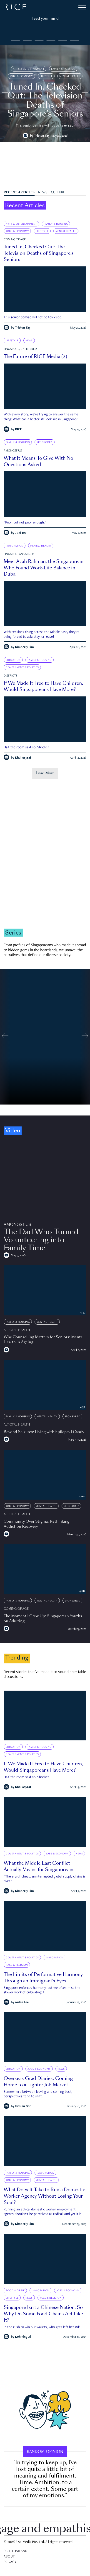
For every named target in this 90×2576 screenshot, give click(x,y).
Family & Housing (63, 69)
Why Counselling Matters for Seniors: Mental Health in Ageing (44, 1339)
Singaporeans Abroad (20, 554)
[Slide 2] (39, 40)
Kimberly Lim (24, 647)
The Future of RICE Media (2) (35, 356)
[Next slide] (85, 93)
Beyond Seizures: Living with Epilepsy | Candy (44, 1431)
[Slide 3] (50, 40)
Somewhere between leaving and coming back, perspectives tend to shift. (38, 2094)
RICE (18, 429)
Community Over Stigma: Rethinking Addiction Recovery (36, 1524)
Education (13, 660)
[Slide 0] (15, 40)
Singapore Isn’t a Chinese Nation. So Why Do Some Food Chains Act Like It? (43, 2313)
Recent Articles (19, 192)
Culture (58, 192)
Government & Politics (22, 667)
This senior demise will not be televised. (33, 317)
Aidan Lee (22, 2002)
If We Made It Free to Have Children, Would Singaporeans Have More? (43, 686)
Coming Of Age (15, 239)
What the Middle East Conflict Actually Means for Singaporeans (39, 1866)
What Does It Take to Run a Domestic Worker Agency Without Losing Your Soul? (44, 2195)
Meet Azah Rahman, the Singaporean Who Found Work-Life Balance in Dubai (43, 567)
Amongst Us (13, 450)
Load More (45, 773)
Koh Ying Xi (23, 2337)
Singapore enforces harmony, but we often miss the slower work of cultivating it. (42, 1990)
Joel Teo (21, 533)
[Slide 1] (27, 40)
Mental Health (69, 76)
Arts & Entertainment (28, 69)
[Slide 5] (74, 40)
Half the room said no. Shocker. (27, 747)
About (9, 2557)
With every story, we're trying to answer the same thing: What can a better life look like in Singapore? (41, 417)
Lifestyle (46, 76)
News (42, 192)
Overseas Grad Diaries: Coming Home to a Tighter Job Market (38, 2081)
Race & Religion (17, 1964)
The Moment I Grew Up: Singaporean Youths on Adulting (43, 1618)
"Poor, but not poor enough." (25, 523)
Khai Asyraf (23, 758)
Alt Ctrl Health (17, 1330)
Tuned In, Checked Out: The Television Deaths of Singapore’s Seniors (39, 253)
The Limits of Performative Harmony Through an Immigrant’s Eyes (43, 1977)
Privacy (10, 2562)
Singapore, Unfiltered (20, 349)
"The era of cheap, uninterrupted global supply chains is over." (44, 1879)
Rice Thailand (15, 2551)
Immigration (14, 545)
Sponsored (44, 442)
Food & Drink (15, 2290)
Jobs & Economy (21, 76)
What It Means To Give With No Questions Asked (38, 461)
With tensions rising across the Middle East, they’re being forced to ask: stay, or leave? (42, 634)
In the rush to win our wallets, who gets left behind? (42, 2327)
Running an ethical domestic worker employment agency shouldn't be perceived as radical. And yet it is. (43, 2212)
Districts (10, 675)
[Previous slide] (5, 93)
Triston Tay (42, 136)
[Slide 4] (62, 40)
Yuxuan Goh (23, 2106)
